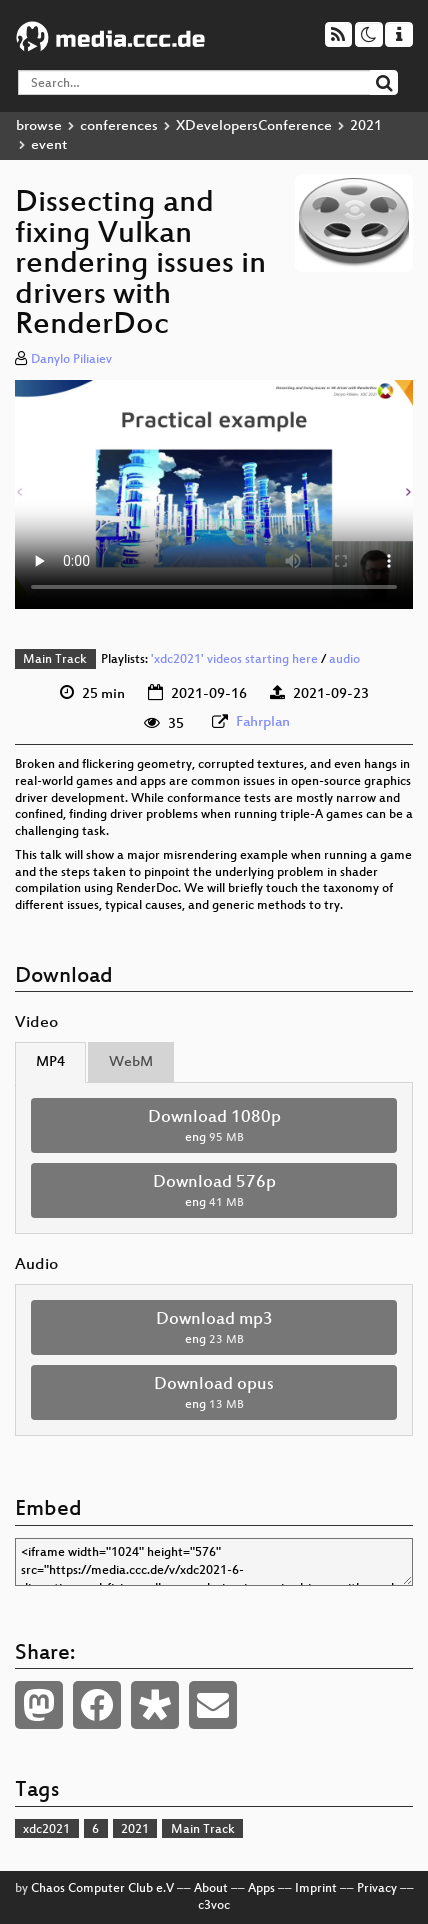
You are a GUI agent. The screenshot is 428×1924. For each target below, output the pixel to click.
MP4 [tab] (50, 1062)
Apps (261, 1889)
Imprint (316, 1889)
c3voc (214, 1906)
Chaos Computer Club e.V (102, 1889)
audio (344, 660)
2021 (366, 126)
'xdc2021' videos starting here (234, 660)
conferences (119, 126)
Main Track (55, 660)
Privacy (377, 1889)
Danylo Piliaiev (71, 360)
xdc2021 (46, 1830)
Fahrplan (263, 722)
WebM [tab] (131, 1062)
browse (39, 126)
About (211, 1889)
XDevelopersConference (254, 126)
